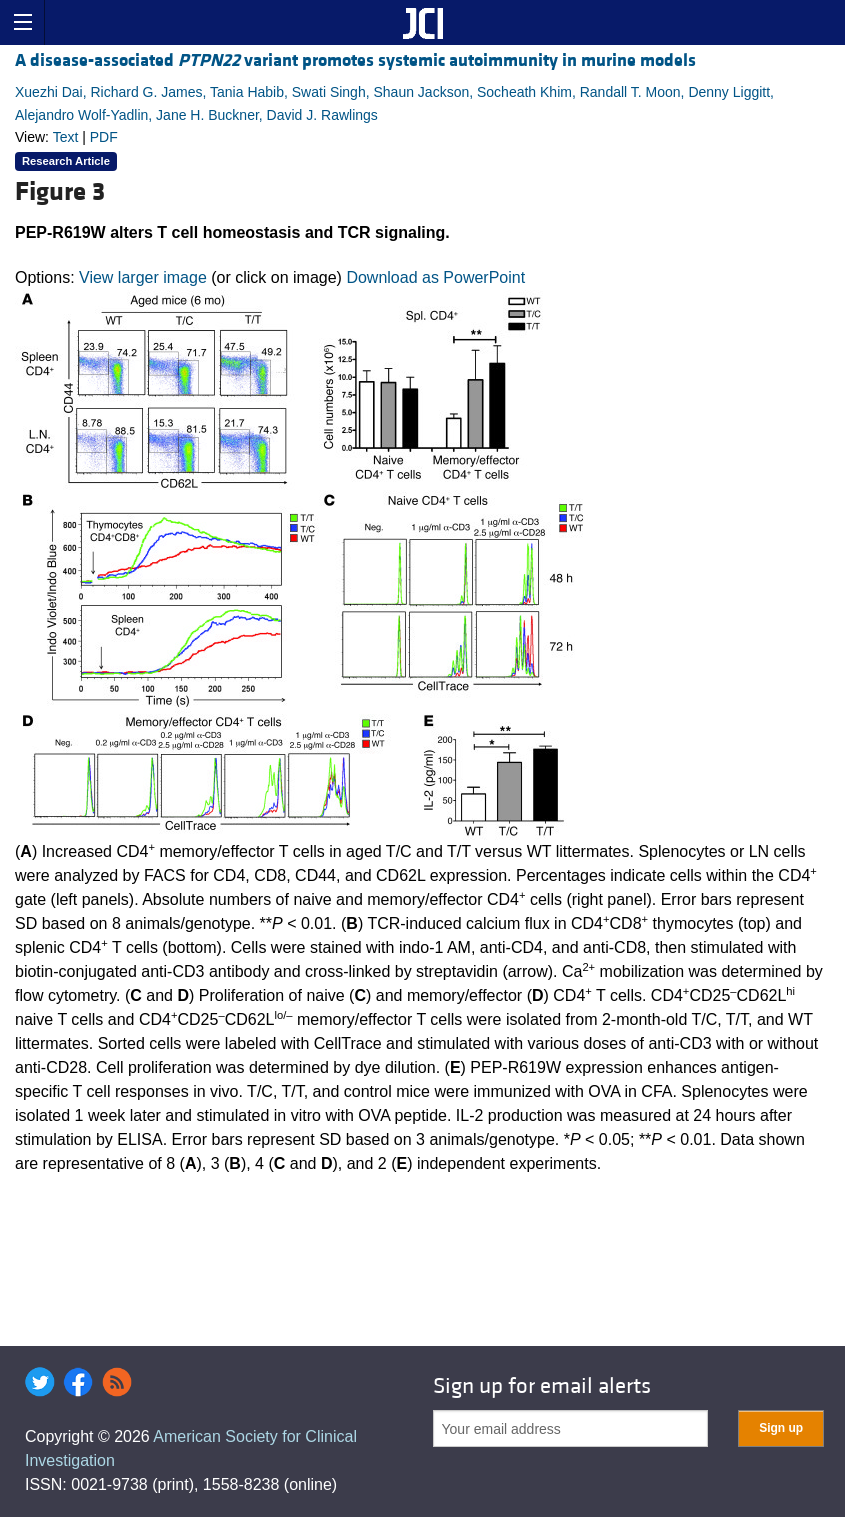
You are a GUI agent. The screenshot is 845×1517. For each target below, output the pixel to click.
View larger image (143, 277)
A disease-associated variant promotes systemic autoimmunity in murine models (355, 60)
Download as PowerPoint (435, 277)
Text (66, 137)
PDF (104, 137)
